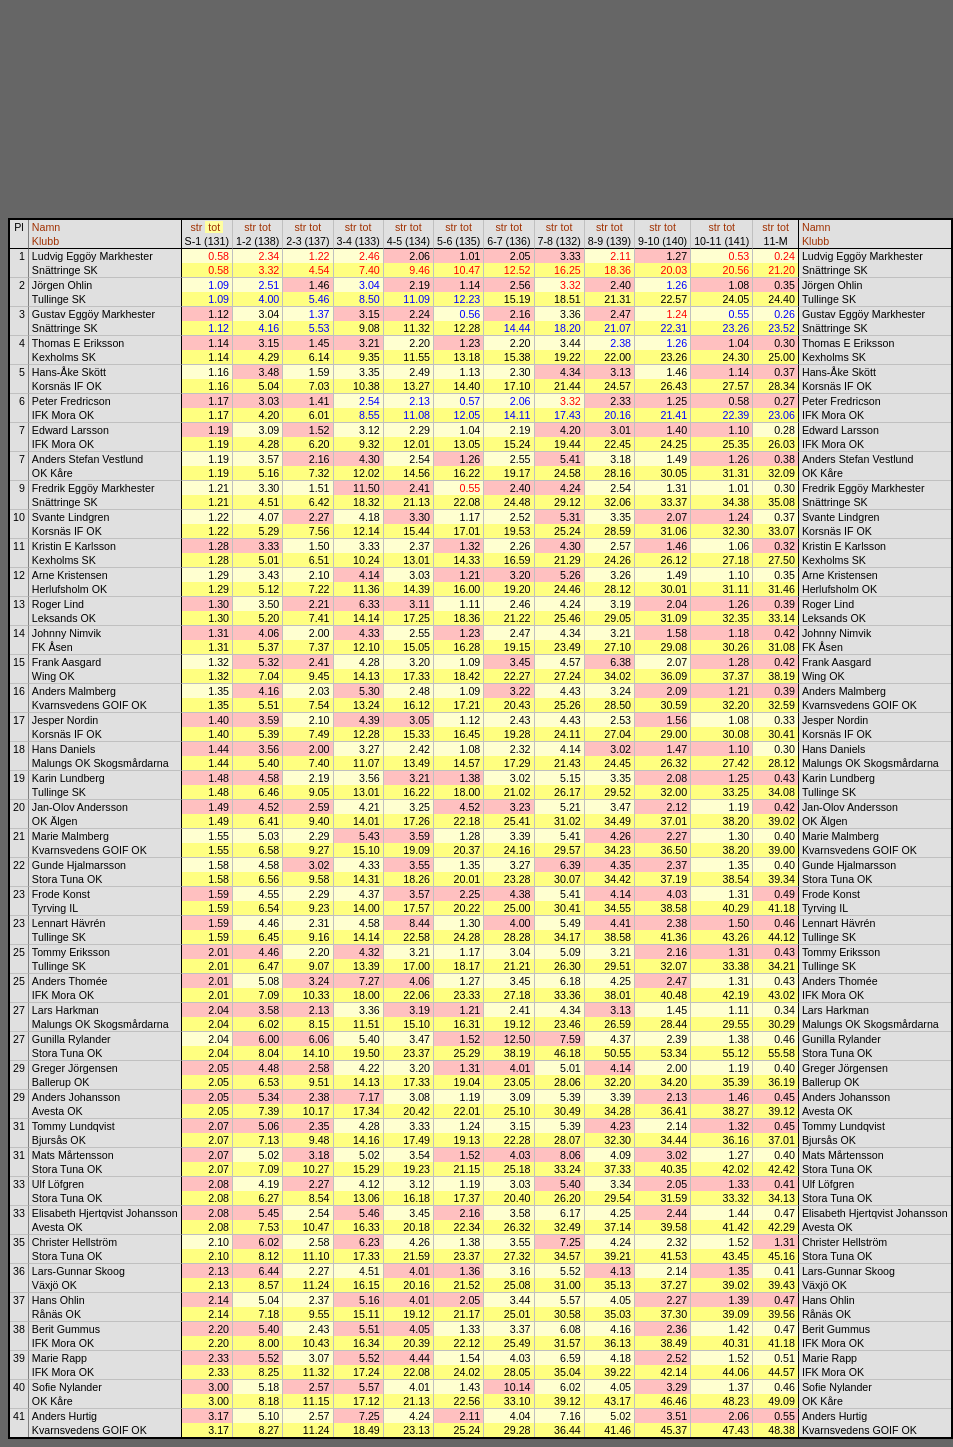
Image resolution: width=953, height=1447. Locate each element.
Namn (46, 227)
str (196, 227)
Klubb (45, 241)
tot (214, 227)
